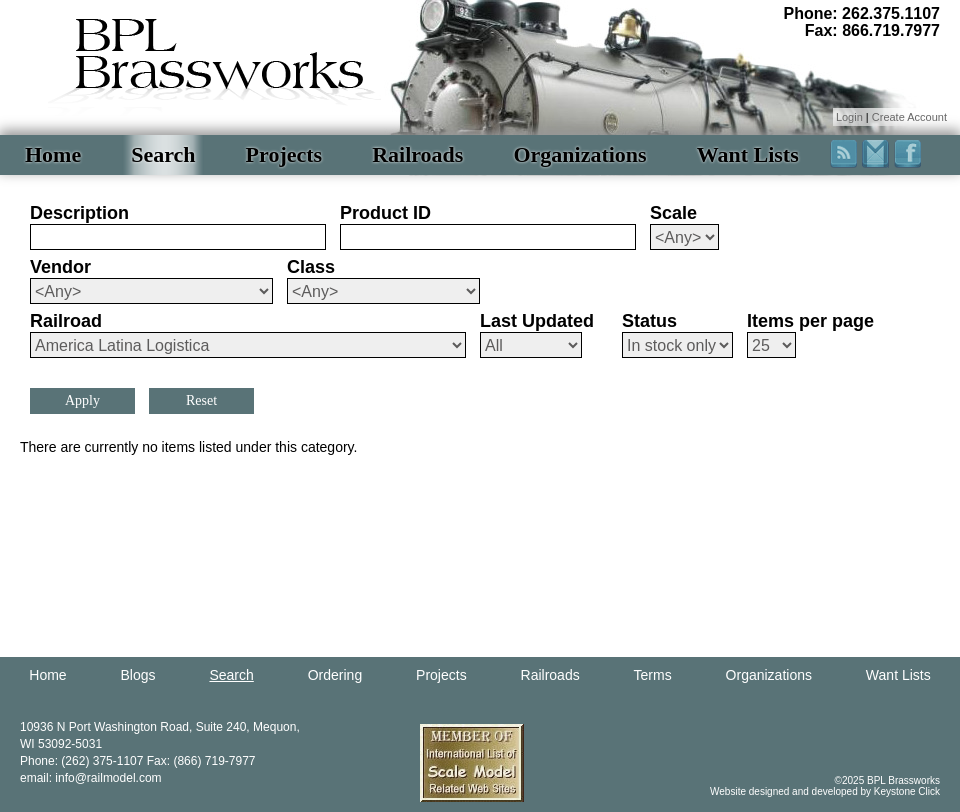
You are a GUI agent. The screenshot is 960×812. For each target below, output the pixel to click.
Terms (653, 675)
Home (53, 154)
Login (849, 117)
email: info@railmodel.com (91, 778)
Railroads (417, 154)
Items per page (810, 321)
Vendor (60, 267)
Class (311, 267)
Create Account (909, 117)
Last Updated (537, 321)
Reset (201, 400)
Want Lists (748, 154)
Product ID (385, 213)
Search (163, 154)
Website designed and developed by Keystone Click (825, 791)
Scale (673, 213)
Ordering (335, 675)
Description (79, 213)
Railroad (66, 321)
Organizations (579, 154)
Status (649, 321)
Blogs (138, 675)
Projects (284, 154)
